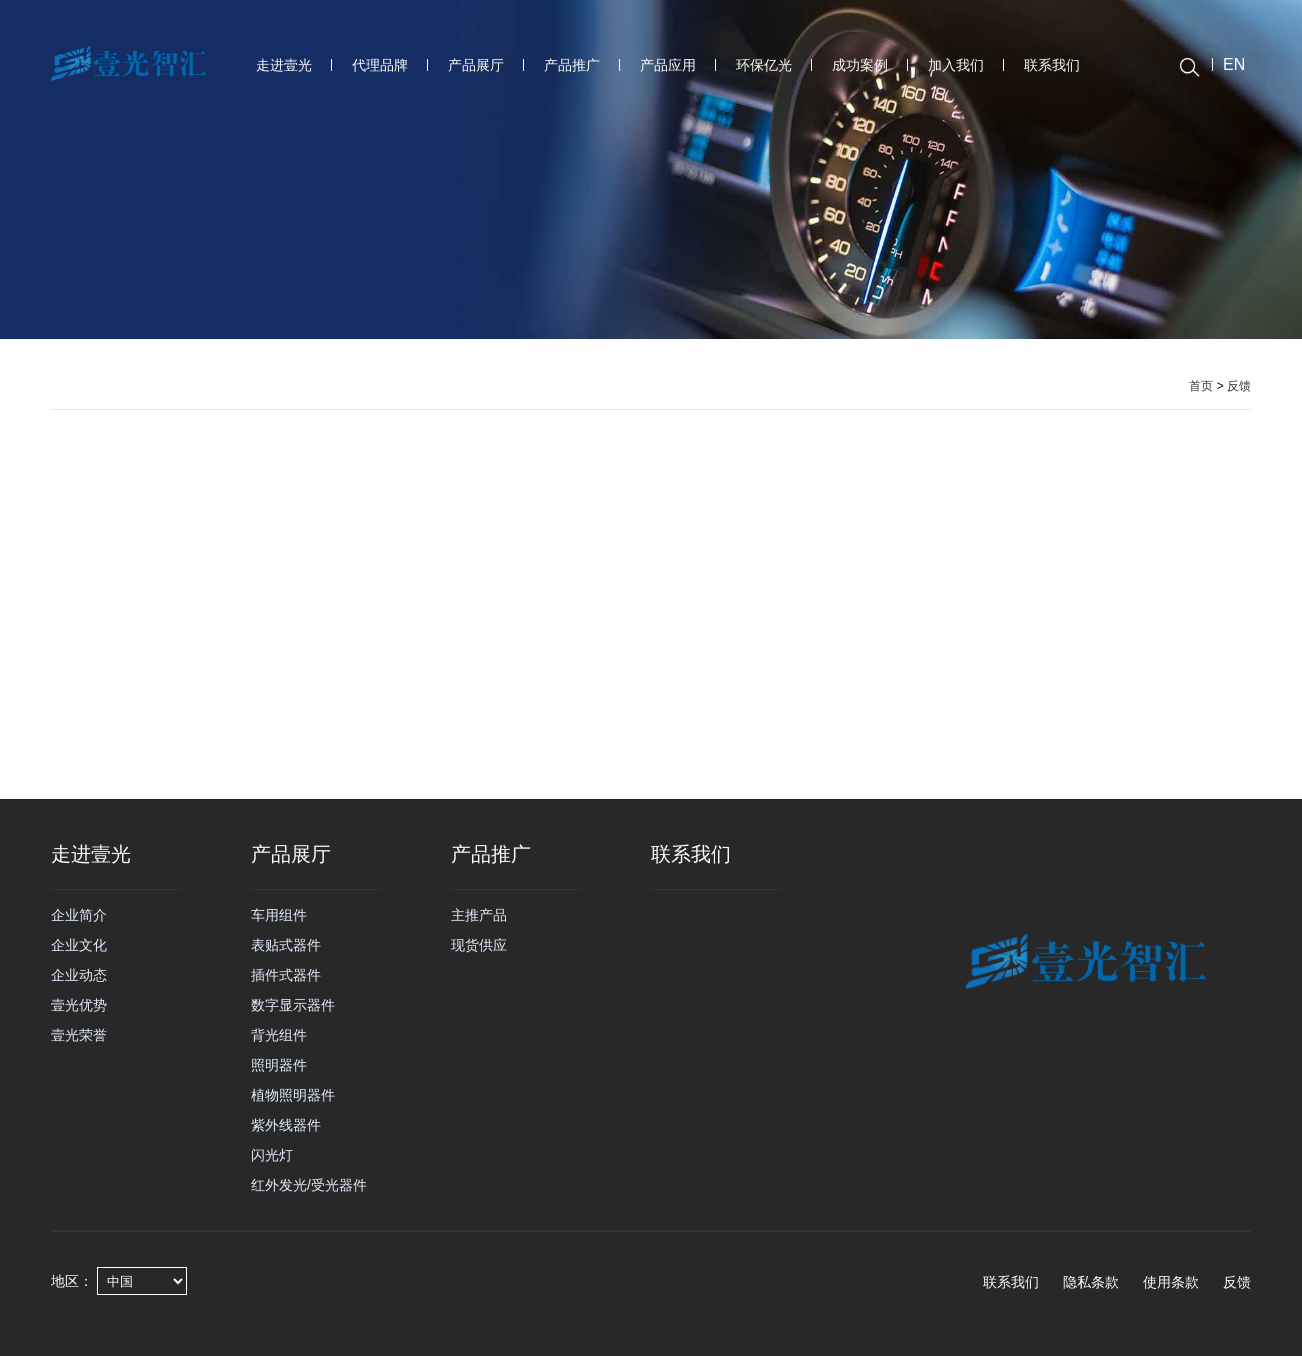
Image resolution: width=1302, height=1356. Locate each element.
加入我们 (956, 65)
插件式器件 (286, 975)
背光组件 (279, 1035)
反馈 (1239, 386)
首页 (1201, 386)
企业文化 (79, 945)
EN (1234, 64)
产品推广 (572, 65)
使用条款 (1171, 1282)
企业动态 (79, 975)
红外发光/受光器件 (309, 1185)
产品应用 (668, 65)
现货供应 (479, 945)
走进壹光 (284, 65)
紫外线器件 (286, 1125)
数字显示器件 (293, 1005)
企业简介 (79, 915)
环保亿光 (764, 65)
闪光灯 (272, 1155)
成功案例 (860, 65)
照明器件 (279, 1065)
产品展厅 (476, 65)
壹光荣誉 (79, 1035)
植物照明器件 (293, 1095)
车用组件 (279, 915)
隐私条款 (1091, 1282)
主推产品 (479, 915)
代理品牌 (380, 65)
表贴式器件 (286, 945)
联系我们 (1052, 65)
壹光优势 (79, 1005)
